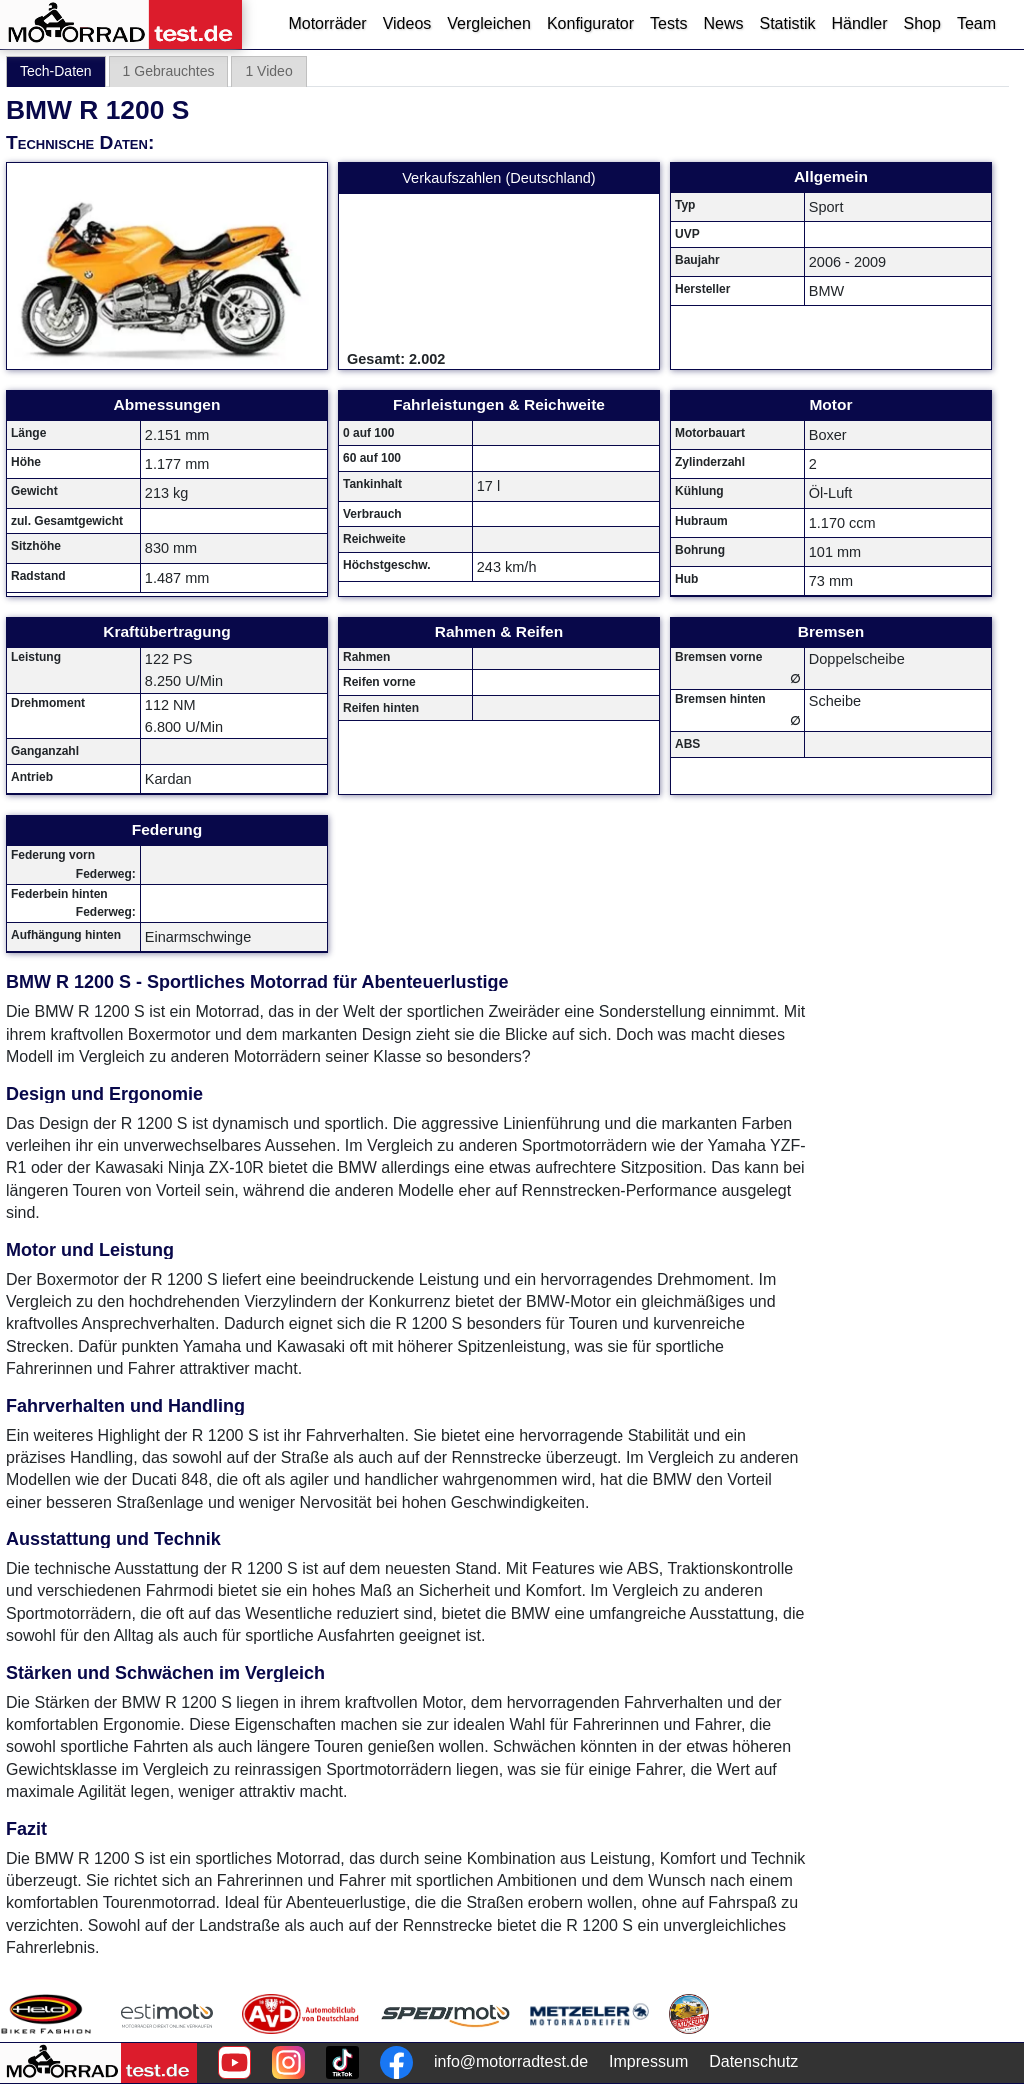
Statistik (787, 23)
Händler (859, 23)
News (723, 23)
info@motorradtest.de (511, 2061)
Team (976, 23)
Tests (668, 23)
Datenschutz (753, 2061)
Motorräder (327, 23)
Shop (922, 23)
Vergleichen (489, 23)
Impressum (648, 2061)
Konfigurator (590, 23)
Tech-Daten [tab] (56, 71)
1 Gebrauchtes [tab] (169, 71)
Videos (407, 23)
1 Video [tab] (268, 71)
